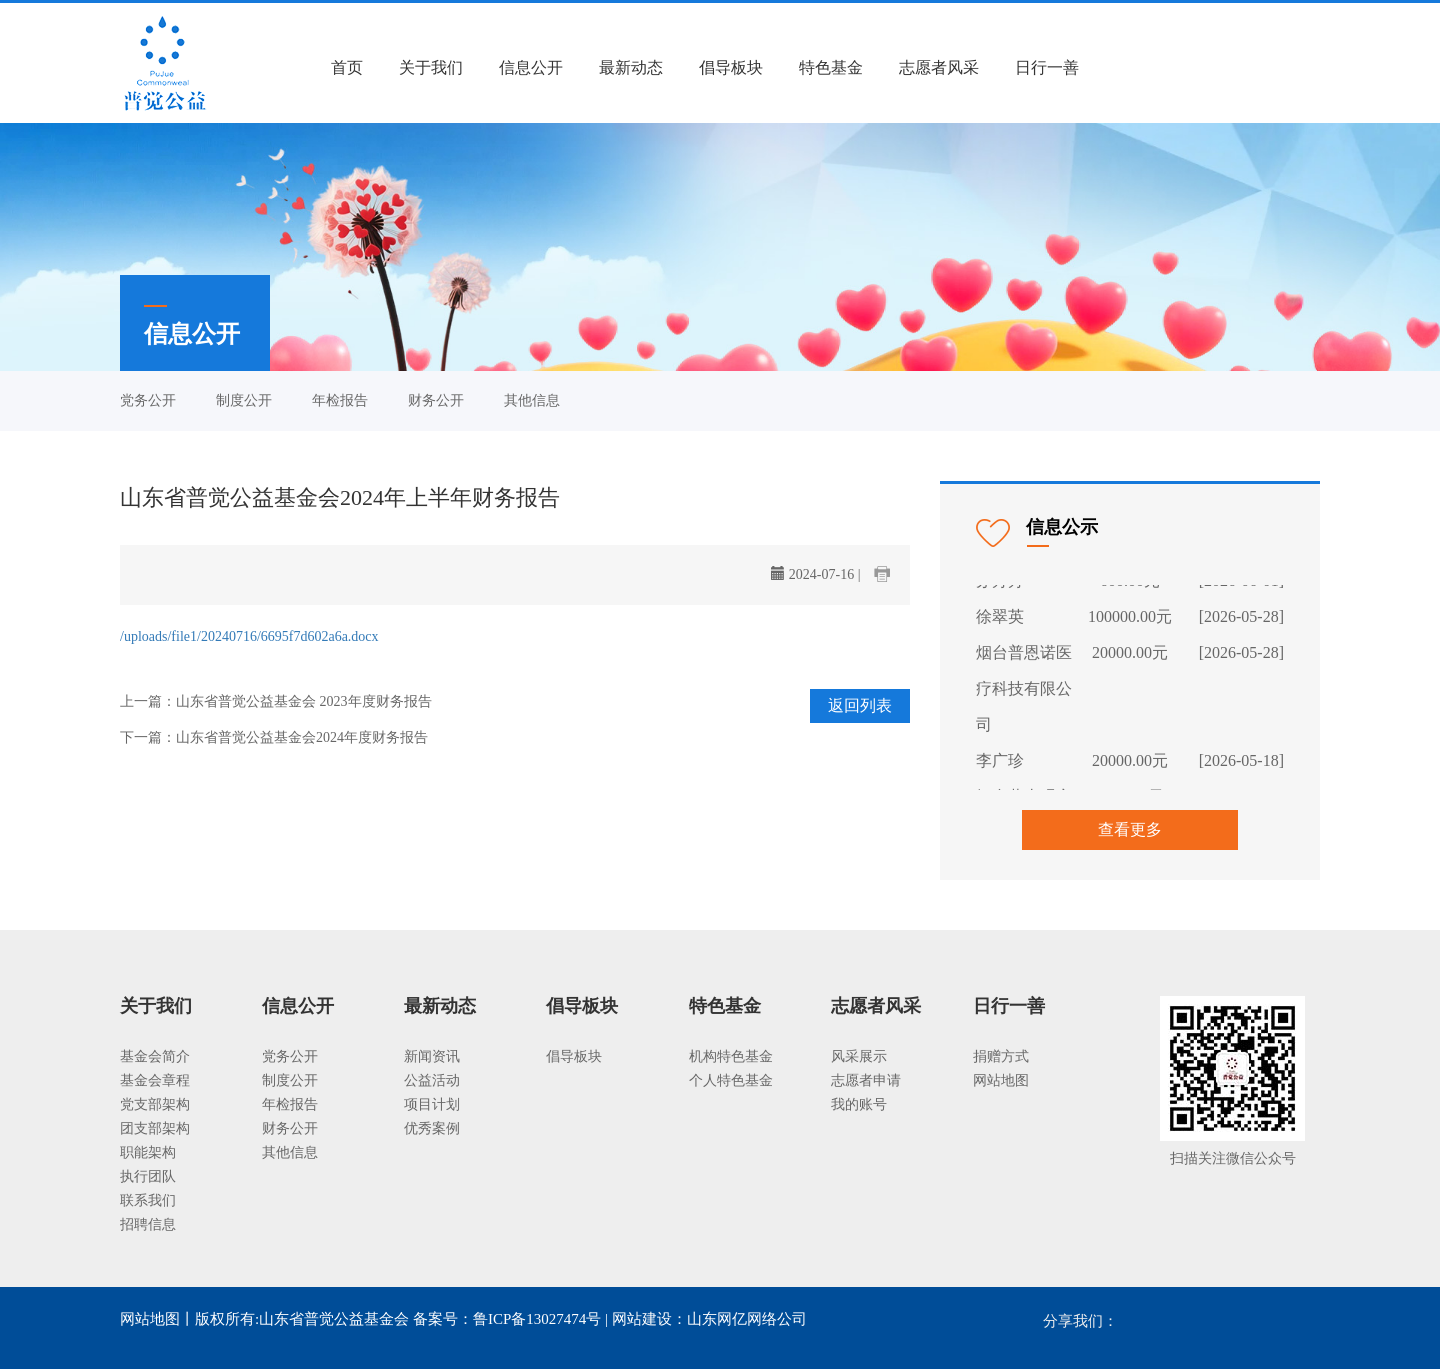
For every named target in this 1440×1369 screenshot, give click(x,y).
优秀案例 (432, 1128)
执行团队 (148, 1176)
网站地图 (1001, 1080)
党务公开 (148, 400)
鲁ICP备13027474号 (537, 1319)
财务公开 (436, 400)
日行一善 (1047, 67)
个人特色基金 (731, 1080)
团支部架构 (155, 1128)
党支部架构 (155, 1104)
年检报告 (340, 400)
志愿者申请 (866, 1080)
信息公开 (531, 67)
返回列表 (860, 705)
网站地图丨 (157, 1319)
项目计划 (432, 1104)
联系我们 (148, 1200)
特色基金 (831, 67)
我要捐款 (1270, 67)
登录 (1131, 67)
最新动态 (631, 67)
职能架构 (148, 1152)
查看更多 (1130, 829)
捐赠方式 (1001, 1056)
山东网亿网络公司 (747, 1319)
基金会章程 (155, 1080)
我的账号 (859, 1104)
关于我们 (431, 67)
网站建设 (642, 1319)
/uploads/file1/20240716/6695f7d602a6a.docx (249, 636)
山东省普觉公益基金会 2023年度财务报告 (304, 701)
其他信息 (532, 400)
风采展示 (859, 1056)
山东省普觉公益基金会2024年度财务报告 (302, 737)
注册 (1186, 67)
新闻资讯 (432, 1056)
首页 (347, 67)
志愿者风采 (939, 67)
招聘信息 (148, 1224)
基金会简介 (155, 1056)
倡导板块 (731, 67)
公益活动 (432, 1080)
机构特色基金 (731, 1056)
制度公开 (244, 400)
